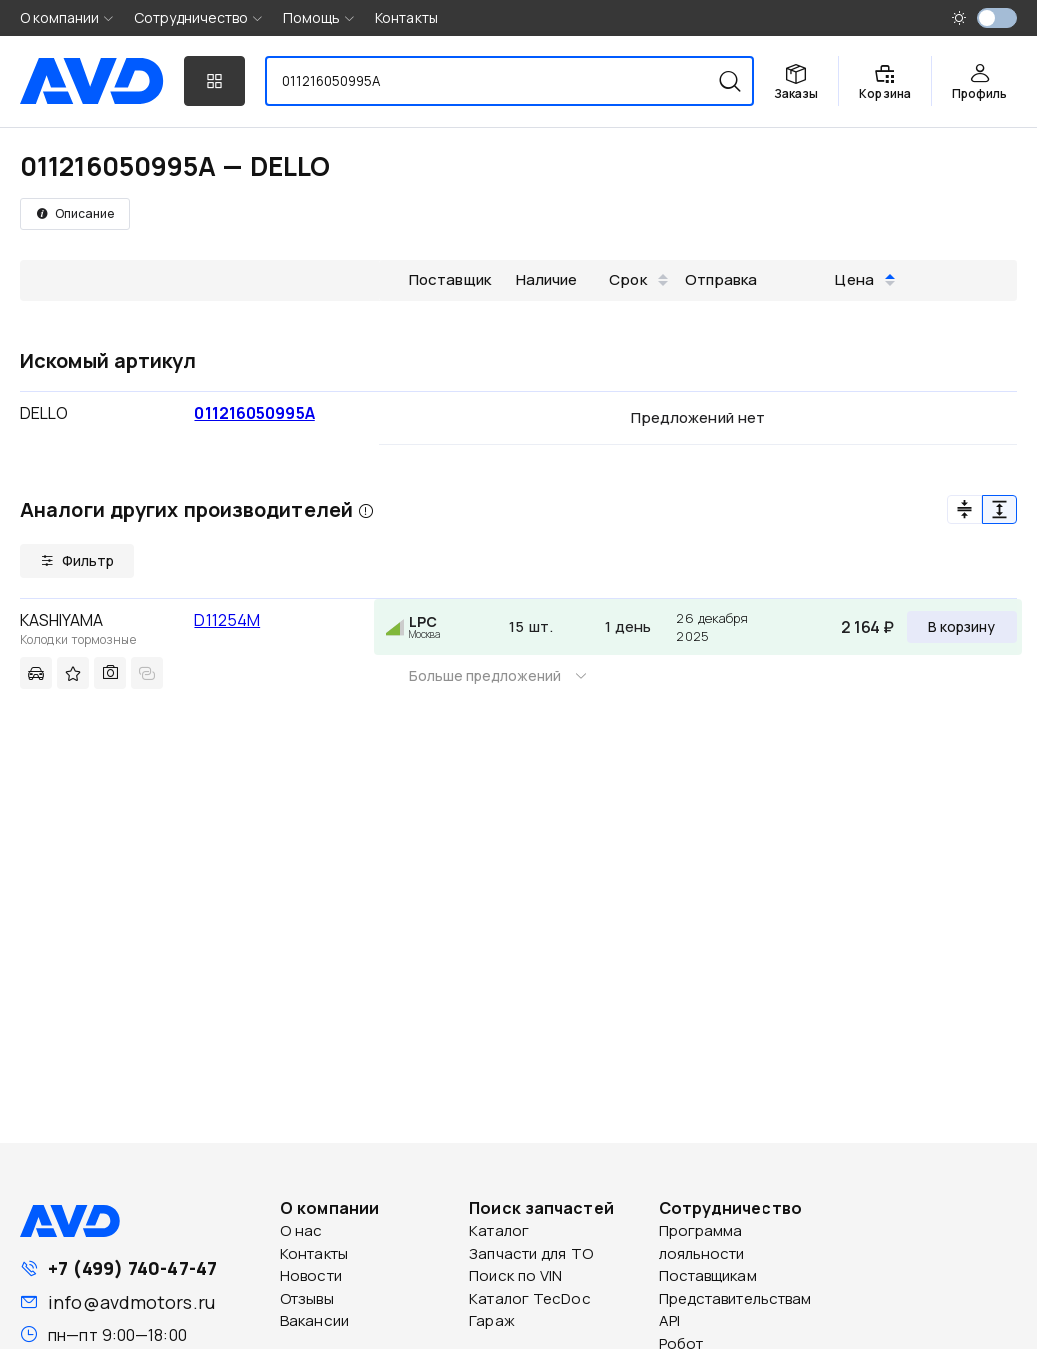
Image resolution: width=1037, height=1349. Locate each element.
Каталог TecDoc (529, 1298)
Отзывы (307, 1298)
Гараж (492, 1320)
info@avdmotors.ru (131, 1302)
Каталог (499, 1230)
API (669, 1320)
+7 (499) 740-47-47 (132, 1268)
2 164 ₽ (867, 627)
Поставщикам (708, 1275)
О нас (301, 1230)
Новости (311, 1275)
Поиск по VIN (515, 1275)
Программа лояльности (702, 1242)
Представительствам (735, 1298)
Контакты (406, 17)
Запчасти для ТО (531, 1253)
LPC (423, 621)
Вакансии (314, 1320)
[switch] (997, 18)
